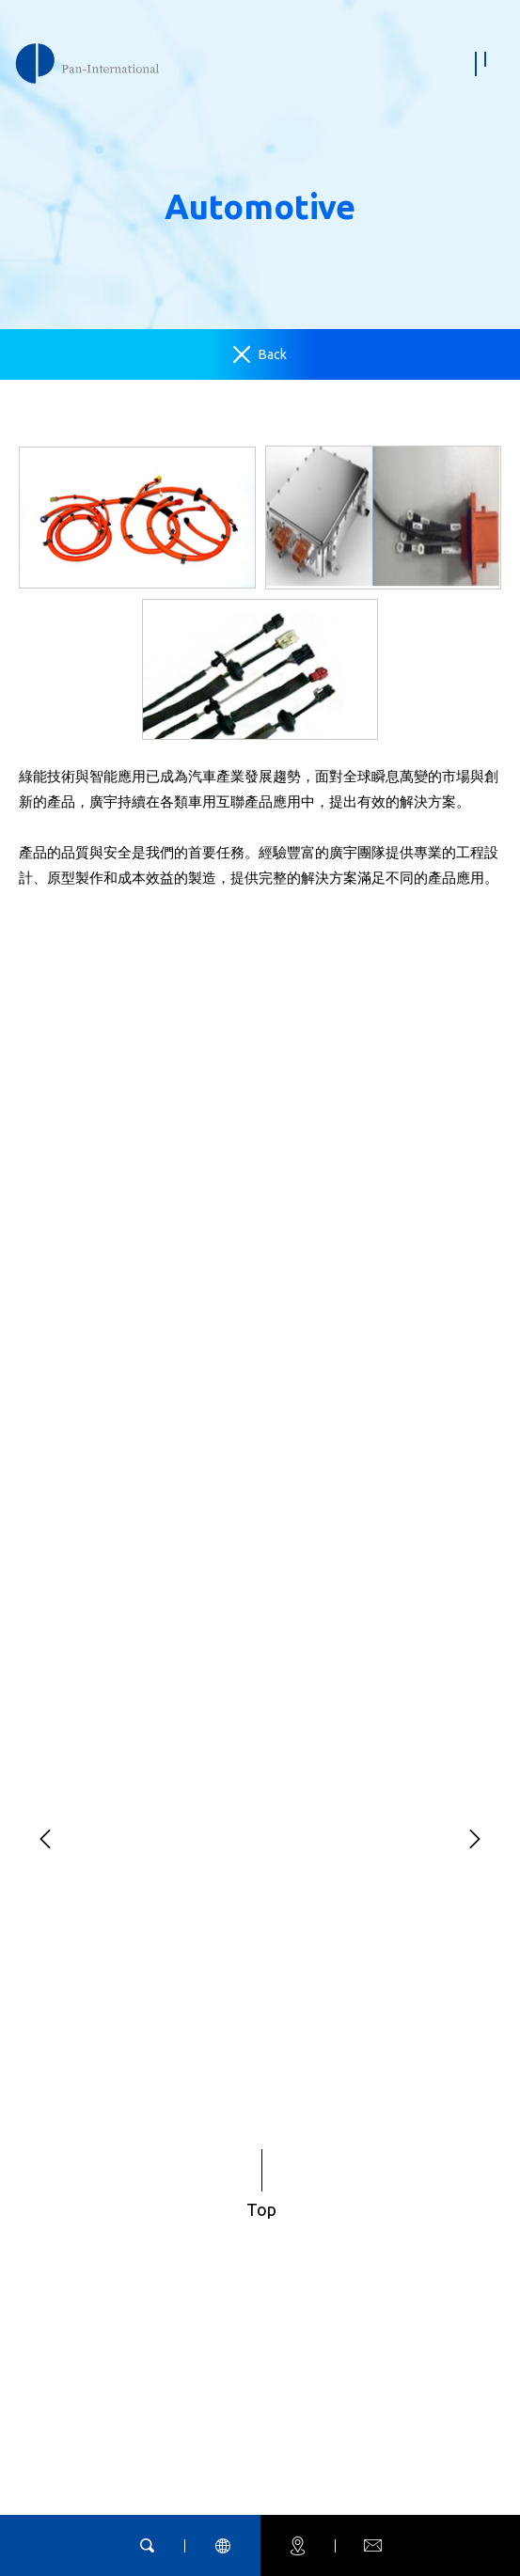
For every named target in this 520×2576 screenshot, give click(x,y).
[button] (45, 1840)
